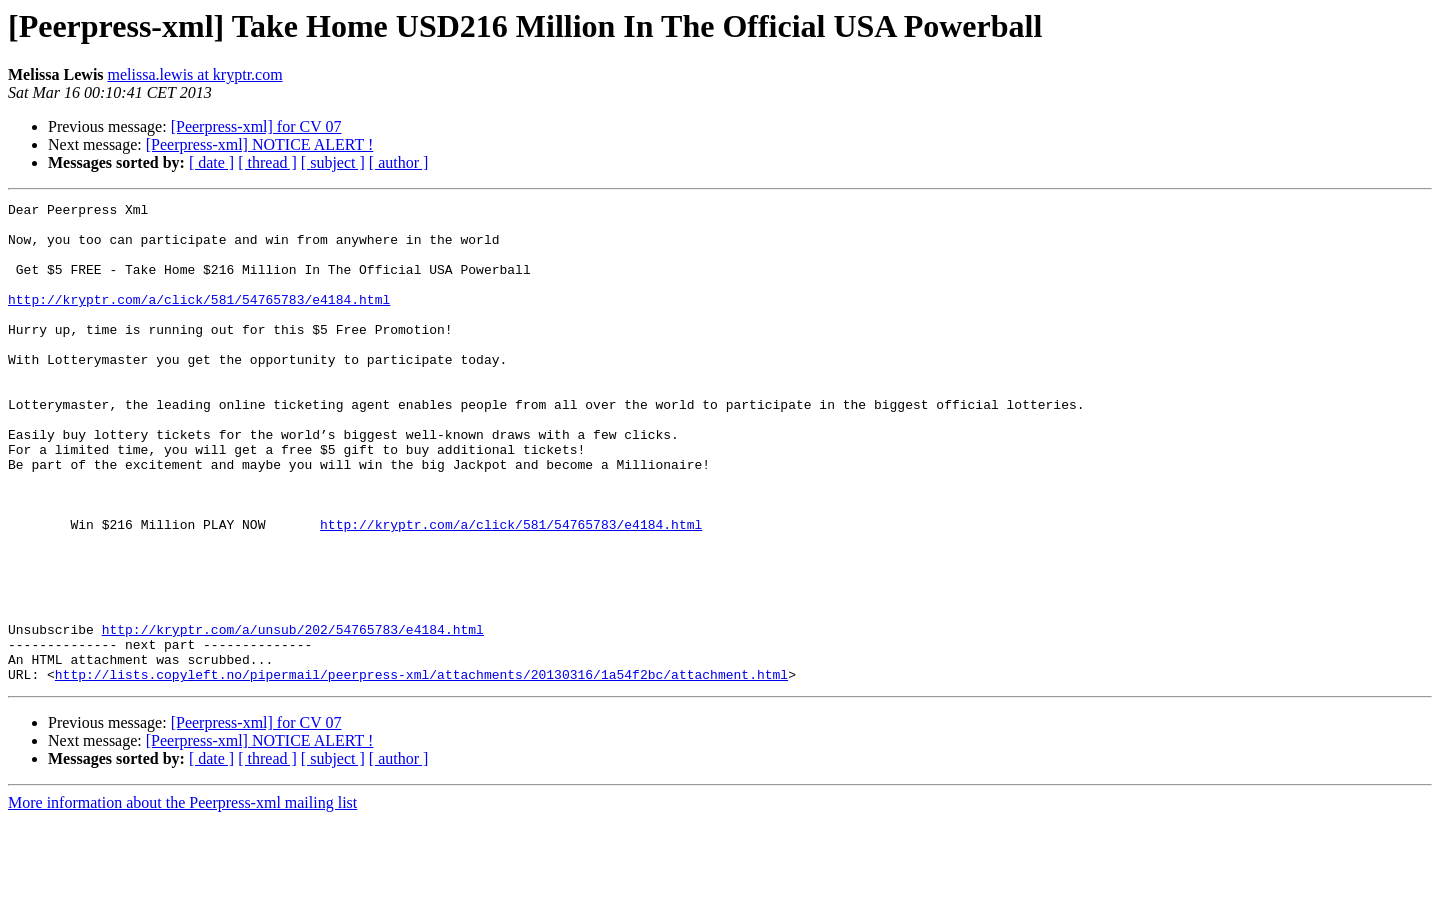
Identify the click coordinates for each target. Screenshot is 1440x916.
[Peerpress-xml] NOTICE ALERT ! (260, 144)
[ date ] (211, 162)
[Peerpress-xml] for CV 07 (256, 126)
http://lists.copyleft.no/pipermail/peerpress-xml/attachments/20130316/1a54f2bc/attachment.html (421, 770)
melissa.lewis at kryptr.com (195, 74)
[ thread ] (267, 162)
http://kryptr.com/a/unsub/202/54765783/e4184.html (293, 716)
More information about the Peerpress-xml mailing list (182, 898)
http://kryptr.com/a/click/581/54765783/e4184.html (199, 320)
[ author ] (399, 162)
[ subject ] (333, 162)
